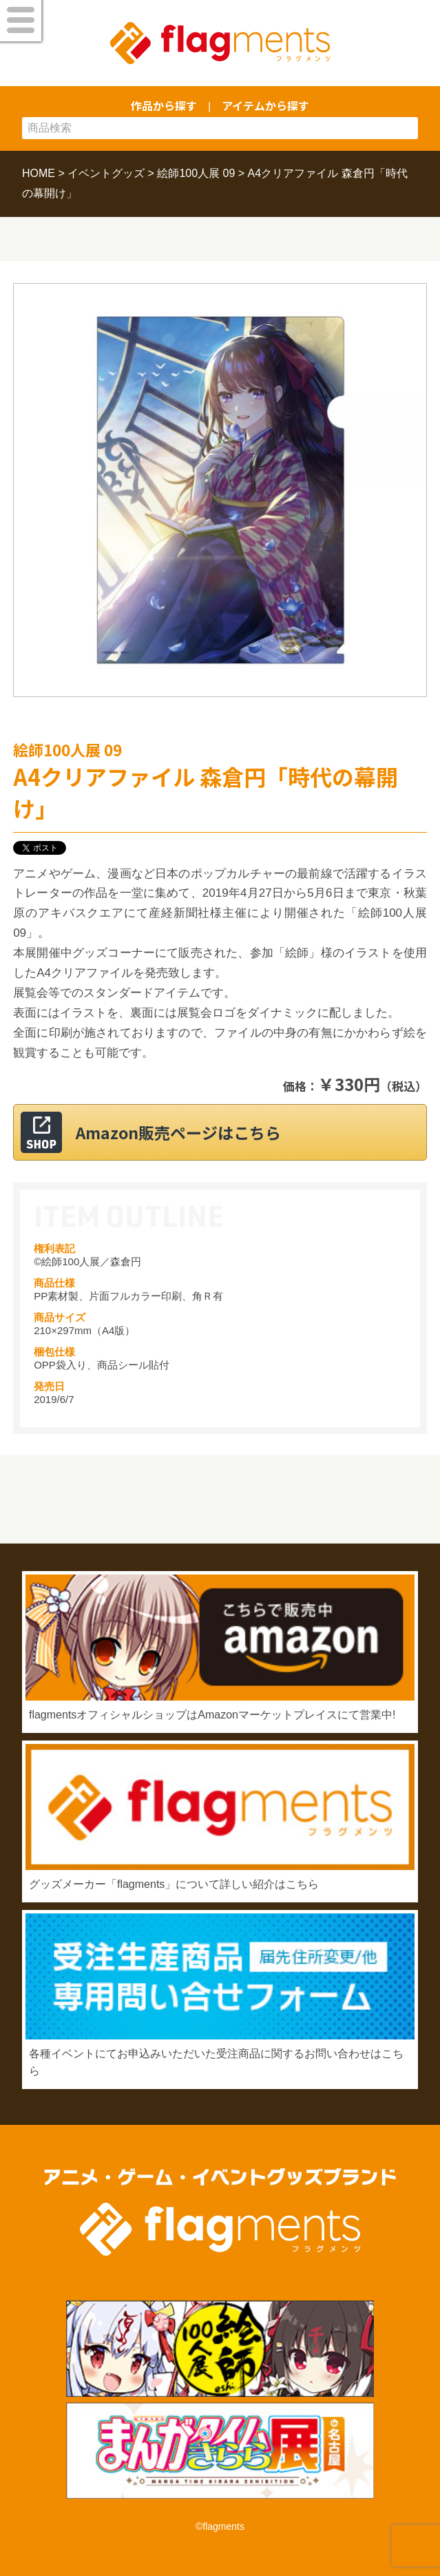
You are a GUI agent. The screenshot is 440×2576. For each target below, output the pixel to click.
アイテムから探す (265, 105)
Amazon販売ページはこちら (178, 1132)
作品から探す (164, 105)
